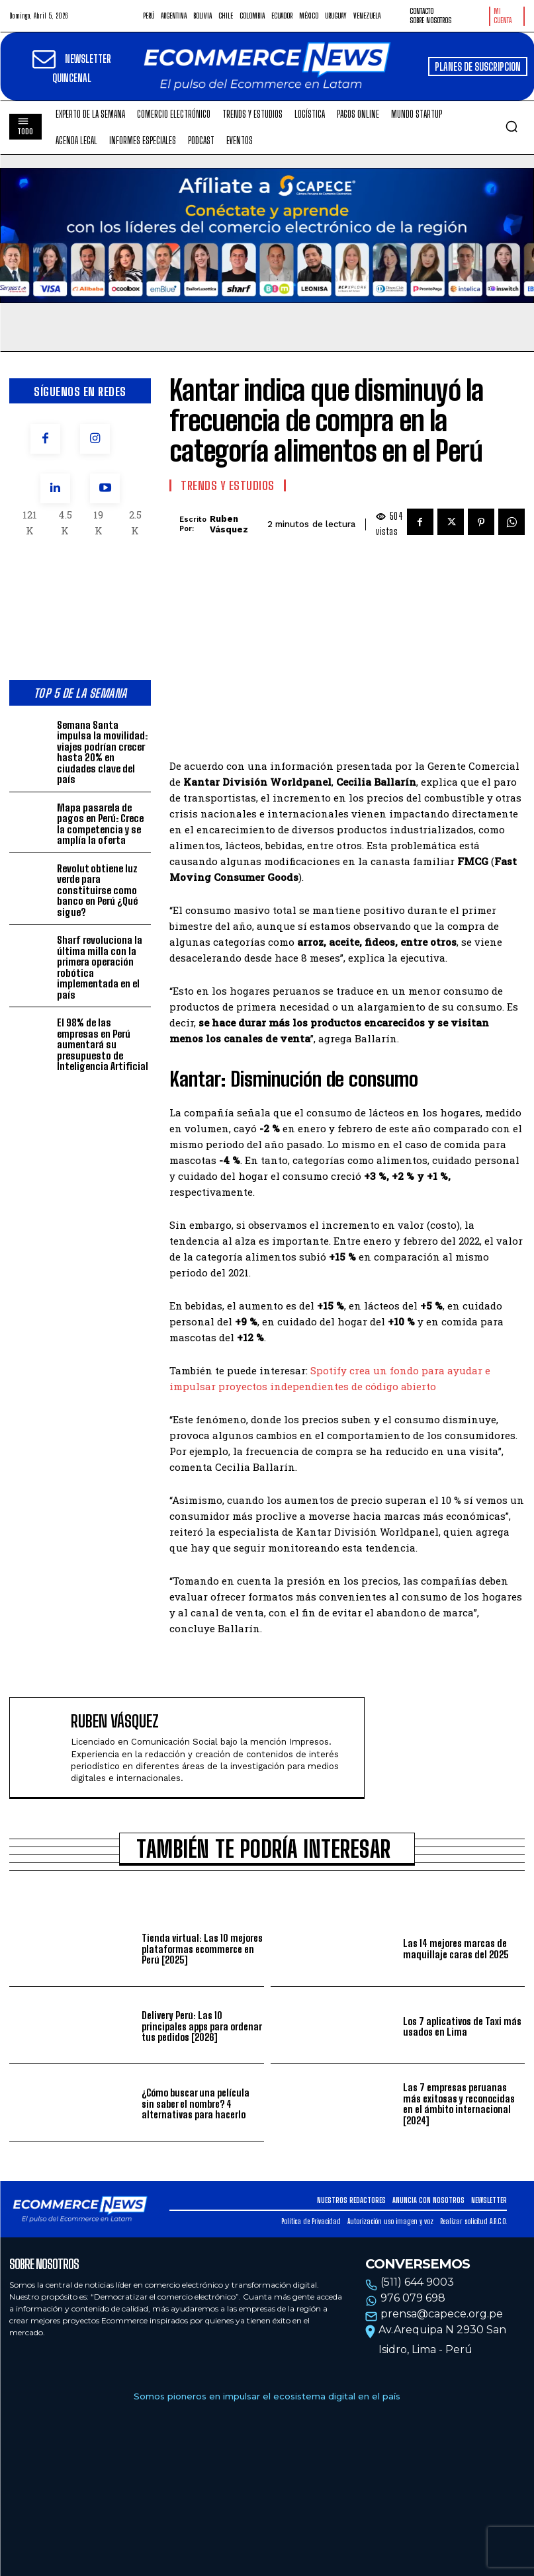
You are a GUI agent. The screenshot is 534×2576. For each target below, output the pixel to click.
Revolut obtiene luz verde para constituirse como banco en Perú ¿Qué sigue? (97, 890)
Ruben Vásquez (229, 524)
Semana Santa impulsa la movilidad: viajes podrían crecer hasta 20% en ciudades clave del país (102, 752)
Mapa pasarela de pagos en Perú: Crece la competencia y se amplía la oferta (100, 824)
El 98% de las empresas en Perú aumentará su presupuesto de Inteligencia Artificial (102, 1044)
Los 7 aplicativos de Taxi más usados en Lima (462, 2026)
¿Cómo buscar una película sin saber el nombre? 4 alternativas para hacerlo (195, 2103)
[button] (511, 126)
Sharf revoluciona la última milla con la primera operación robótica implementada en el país (99, 967)
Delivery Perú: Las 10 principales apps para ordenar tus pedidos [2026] (202, 2026)
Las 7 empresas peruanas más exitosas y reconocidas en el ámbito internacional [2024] (459, 2103)
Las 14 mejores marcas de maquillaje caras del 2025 (456, 1948)
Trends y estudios (228, 485)
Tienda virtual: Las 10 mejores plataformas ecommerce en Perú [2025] (202, 1949)
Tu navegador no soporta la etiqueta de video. (267, 235)
